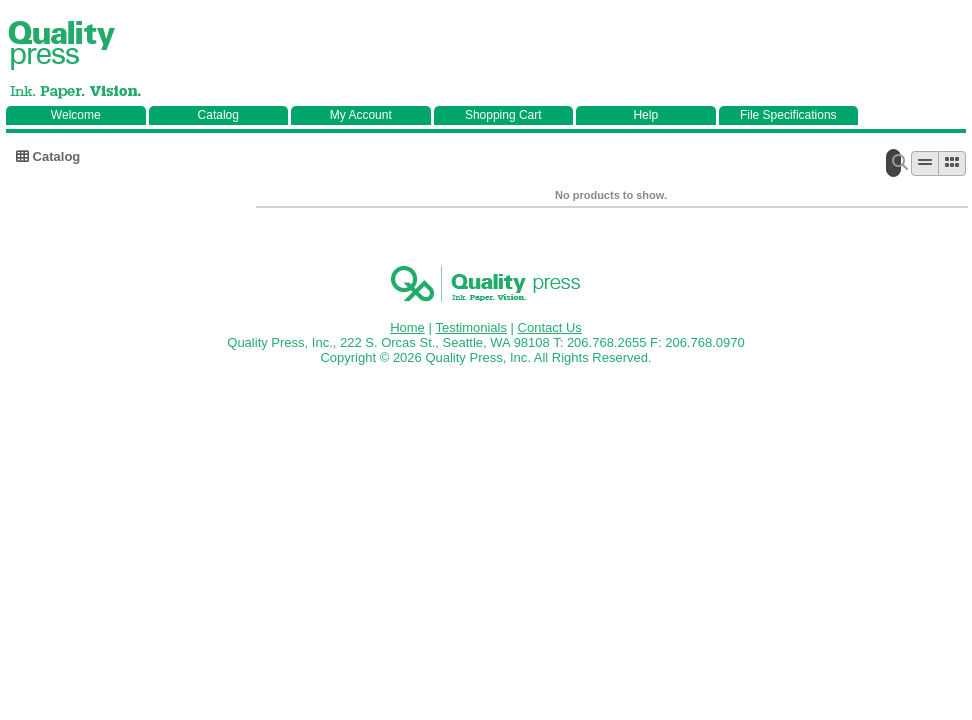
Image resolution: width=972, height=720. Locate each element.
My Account (361, 115)
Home (407, 327)
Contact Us (550, 327)
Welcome (76, 115)
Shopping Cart (503, 115)
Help (645, 115)
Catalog (218, 115)
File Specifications (788, 115)
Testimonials (471, 327)
